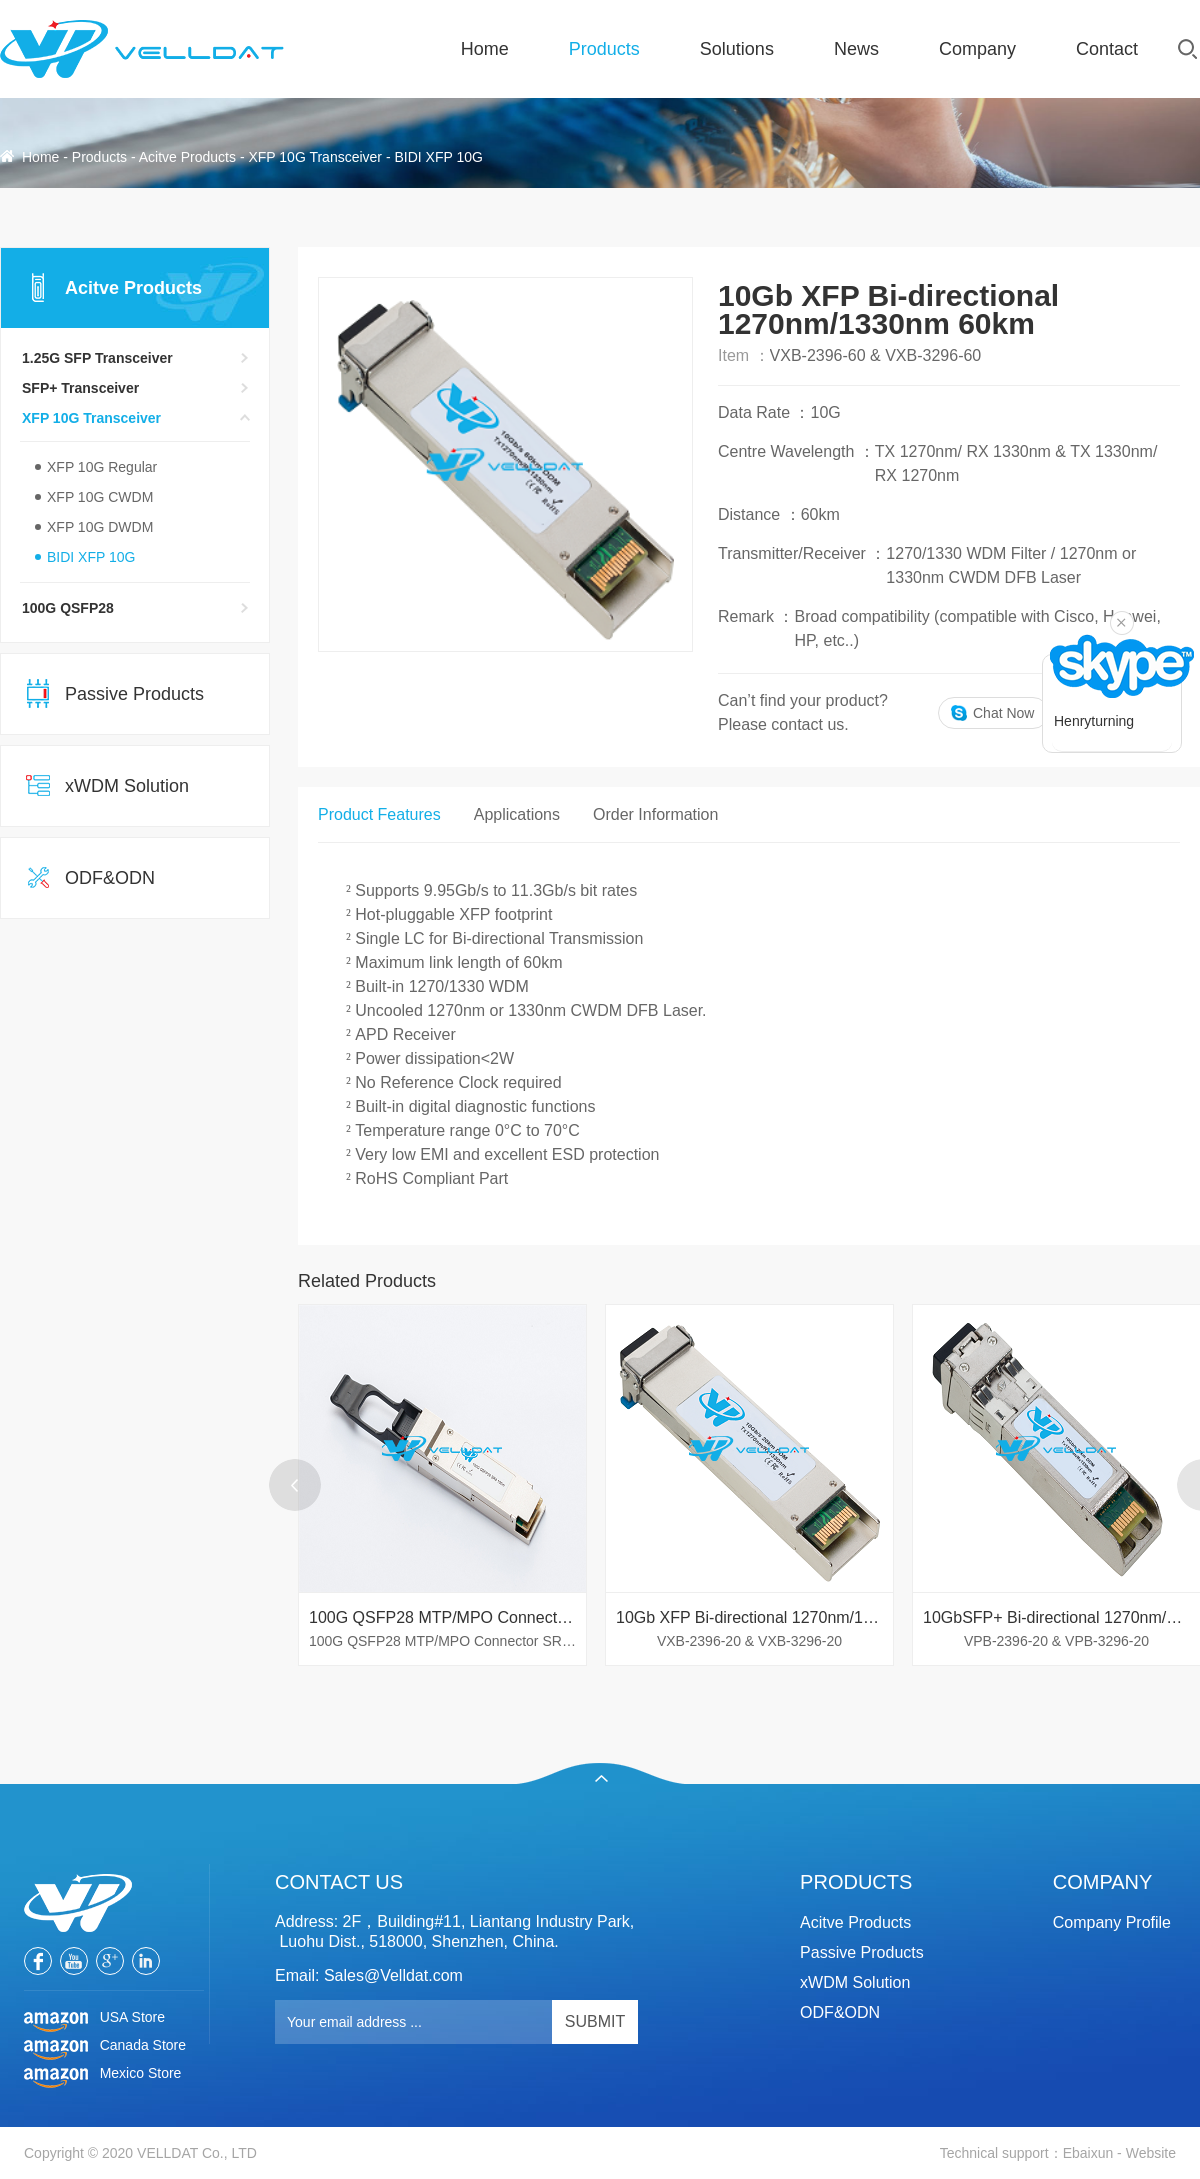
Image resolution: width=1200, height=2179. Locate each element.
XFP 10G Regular (102, 467)
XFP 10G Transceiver (315, 157)
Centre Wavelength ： (796, 451)
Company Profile (1112, 1922)
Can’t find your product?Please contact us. (803, 712)
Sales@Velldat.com (393, 1975)
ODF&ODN (110, 878)
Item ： (744, 355)
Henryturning (1094, 721)
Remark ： (756, 616)
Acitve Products (187, 157)
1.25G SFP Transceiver (97, 358)
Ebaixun (1088, 2153)
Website (1151, 2153)
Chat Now (1003, 713)
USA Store (94, 2018)
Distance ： (759, 514)
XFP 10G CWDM (100, 497)
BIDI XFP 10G (438, 157)
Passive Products (134, 694)
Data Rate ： (764, 412)
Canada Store (105, 2046)
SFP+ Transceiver (80, 388)
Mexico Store (102, 2074)
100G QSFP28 (68, 608)
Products (99, 157)
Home (40, 157)
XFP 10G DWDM (100, 527)
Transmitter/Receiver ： (802, 553)
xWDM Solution (127, 786)
